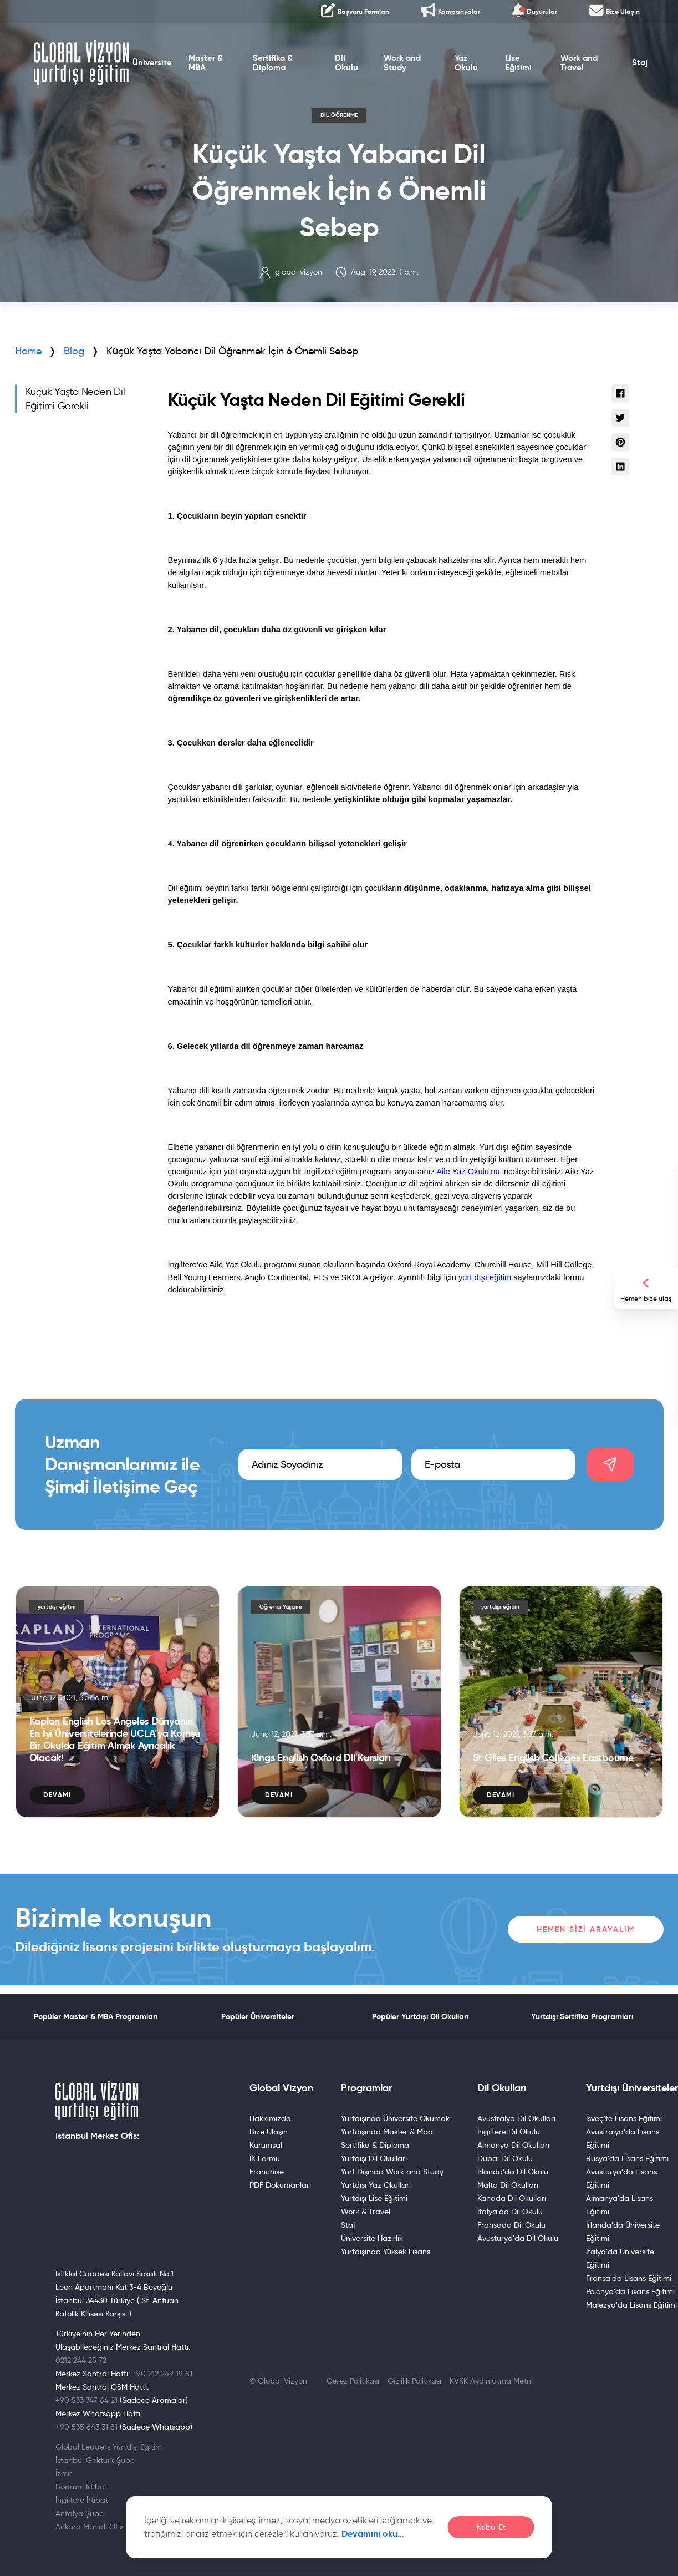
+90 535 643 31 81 (86, 2427)
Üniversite (148, 68)
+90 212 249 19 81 (162, 2374)
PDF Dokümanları (280, 2185)
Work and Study (402, 68)
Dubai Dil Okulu (505, 2158)
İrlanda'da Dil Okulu (512, 2172)
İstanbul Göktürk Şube (95, 2460)
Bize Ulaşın (268, 2132)
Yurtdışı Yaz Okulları (376, 2185)
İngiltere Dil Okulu (508, 2132)
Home (28, 351)
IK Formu (264, 2158)
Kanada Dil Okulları (511, 2198)
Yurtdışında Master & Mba (387, 2132)
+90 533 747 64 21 (86, 2400)
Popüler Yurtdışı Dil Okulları (420, 2016)
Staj (646, 68)
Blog (74, 351)
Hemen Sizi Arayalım (586, 1929)
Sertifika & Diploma (270, 68)
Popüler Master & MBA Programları (95, 2016)
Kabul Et (491, 2527)
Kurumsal (265, 2145)
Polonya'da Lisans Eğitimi (630, 2291)
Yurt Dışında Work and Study (392, 2172)
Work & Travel (365, 2212)
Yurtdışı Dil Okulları (374, 2158)
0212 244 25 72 (80, 2360)
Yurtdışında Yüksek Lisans (385, 2251)
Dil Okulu (346, 68)
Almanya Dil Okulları (513, 2145)
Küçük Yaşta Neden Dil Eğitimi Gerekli (75, 399)
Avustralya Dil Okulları (516, 2118)
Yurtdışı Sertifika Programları (582, 2016)
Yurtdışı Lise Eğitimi (374, 2198)
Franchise (266, 2172)
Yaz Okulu (468, 68)
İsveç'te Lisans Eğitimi (624, 2118)
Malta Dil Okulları (507, 2185)
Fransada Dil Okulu (511, 2225)
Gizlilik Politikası (414, 2381)
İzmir (63, 2473)
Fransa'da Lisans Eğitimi (628, 2278)
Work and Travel (582, 68)
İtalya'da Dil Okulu (510, 2212)
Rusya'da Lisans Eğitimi (627, 2158)
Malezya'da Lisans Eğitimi (631, 2305)
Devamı (57, 1795)
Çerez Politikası (353, 2381)
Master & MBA (202, 68)
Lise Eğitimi (521, 68)
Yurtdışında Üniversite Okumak (395, 2118)
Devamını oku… (372, 2533)
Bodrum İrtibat (81, 2487)
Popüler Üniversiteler (257, 2016)
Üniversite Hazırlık (372, 2238)
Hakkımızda (270, 2118)
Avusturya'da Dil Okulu (517, 2238)
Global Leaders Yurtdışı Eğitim (108, 2447)
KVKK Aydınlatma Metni (491, 2381)
